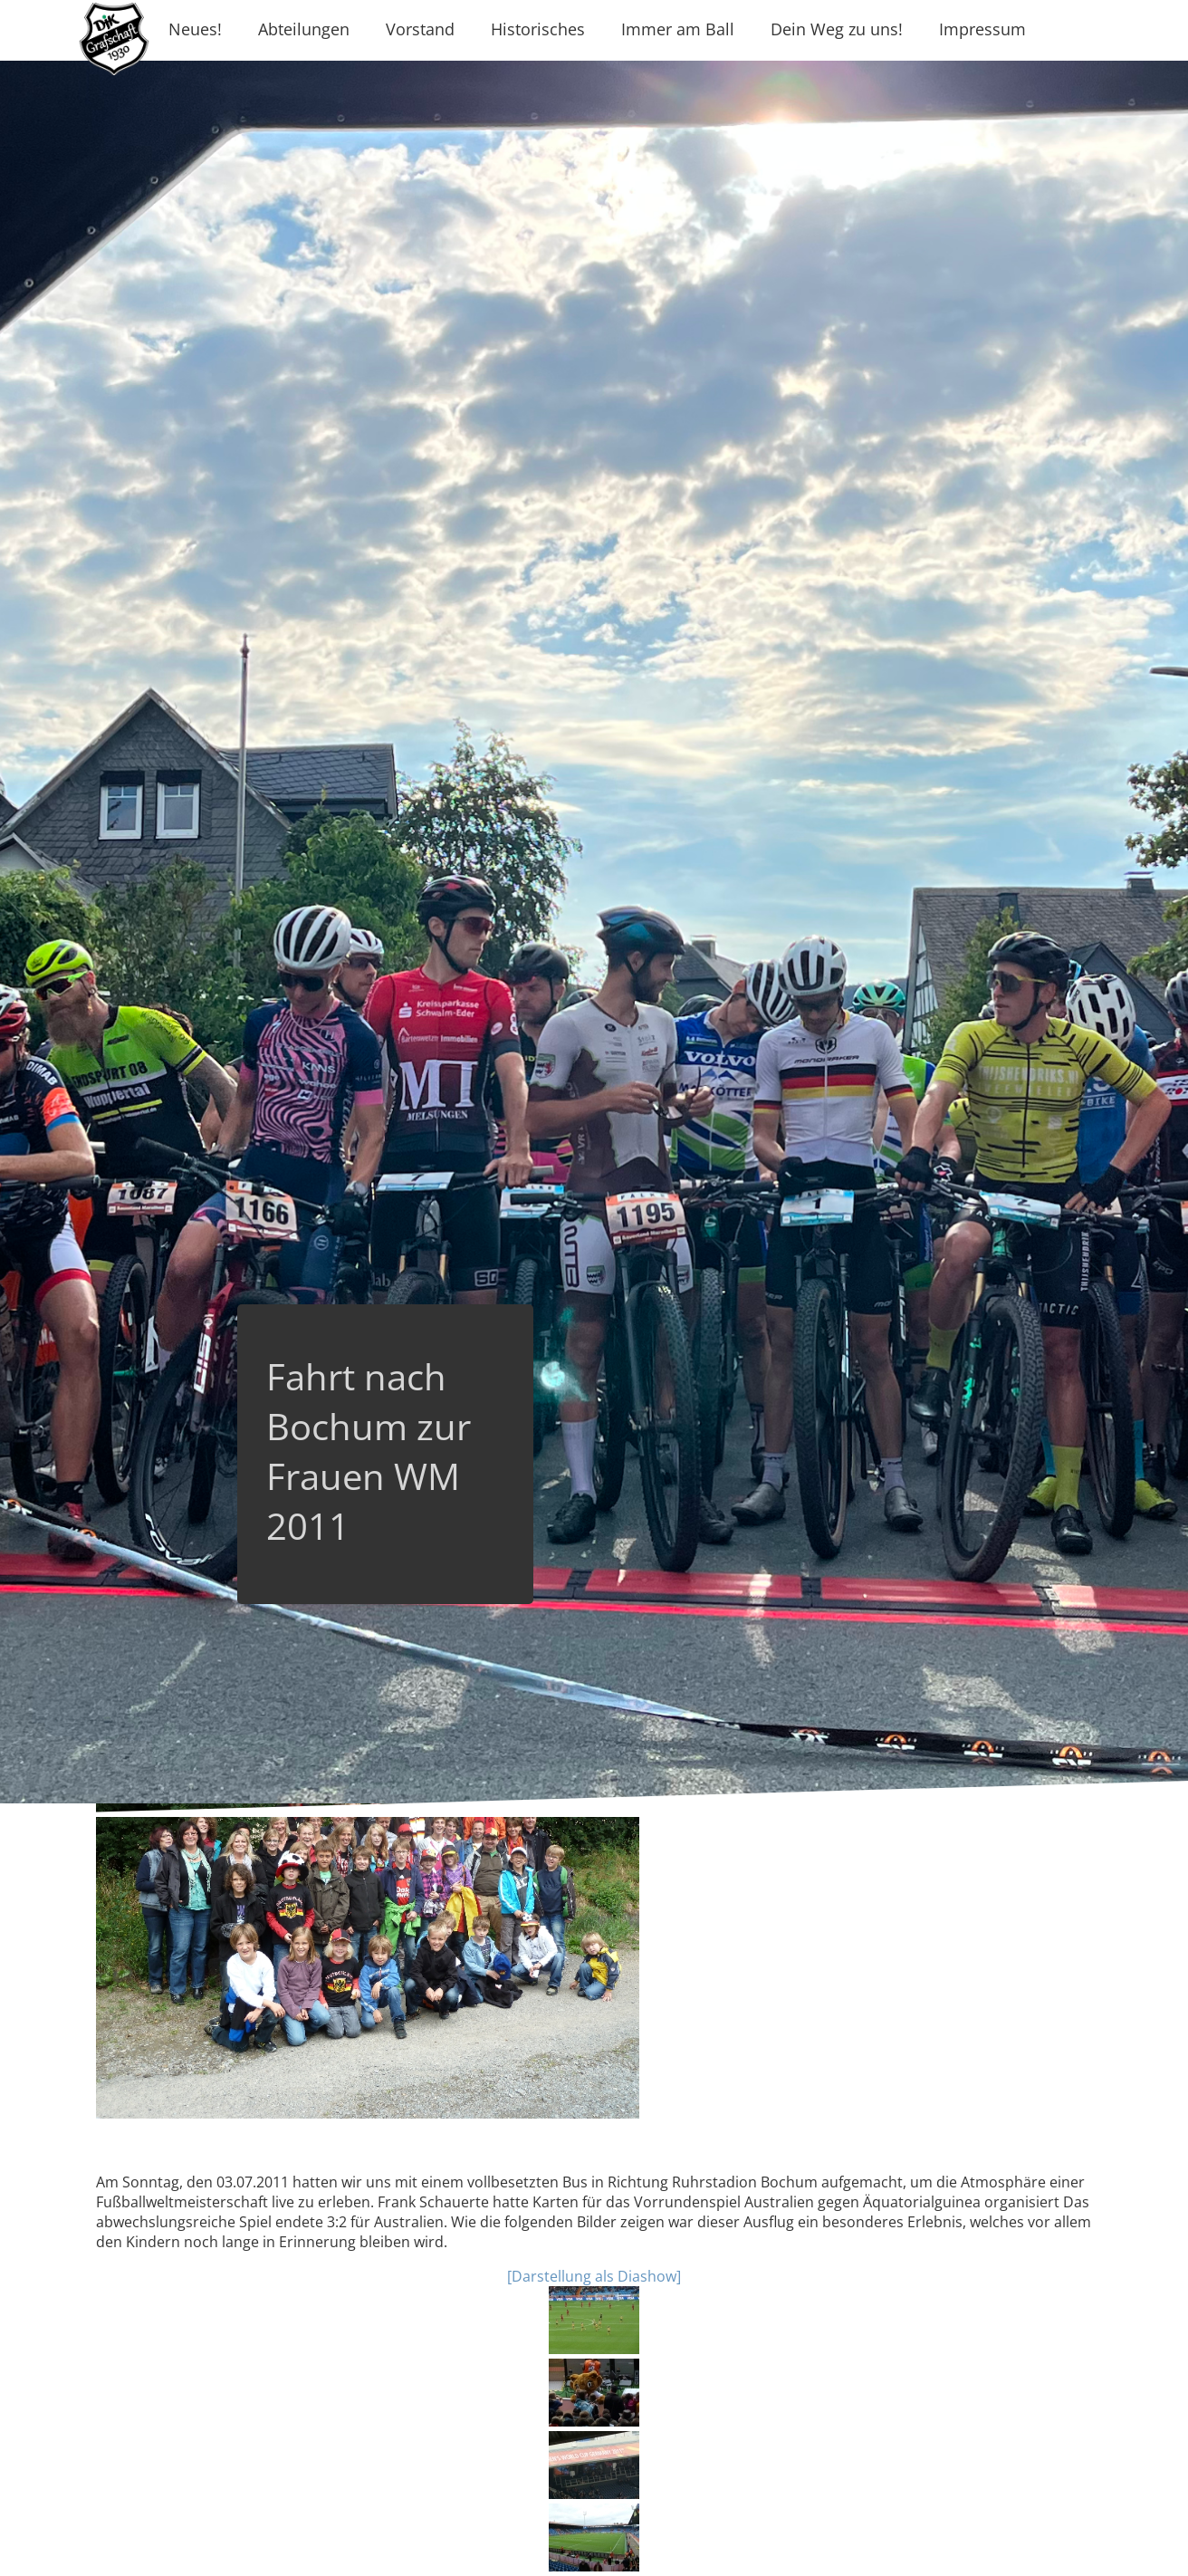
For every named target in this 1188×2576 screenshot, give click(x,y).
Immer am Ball (677, 29)
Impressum (982, 29)
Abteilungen (304, 29)
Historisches (538, 29)
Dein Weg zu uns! (837, 29)
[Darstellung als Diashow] (594, 2276)
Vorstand (420, 29)
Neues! (195, 29)
